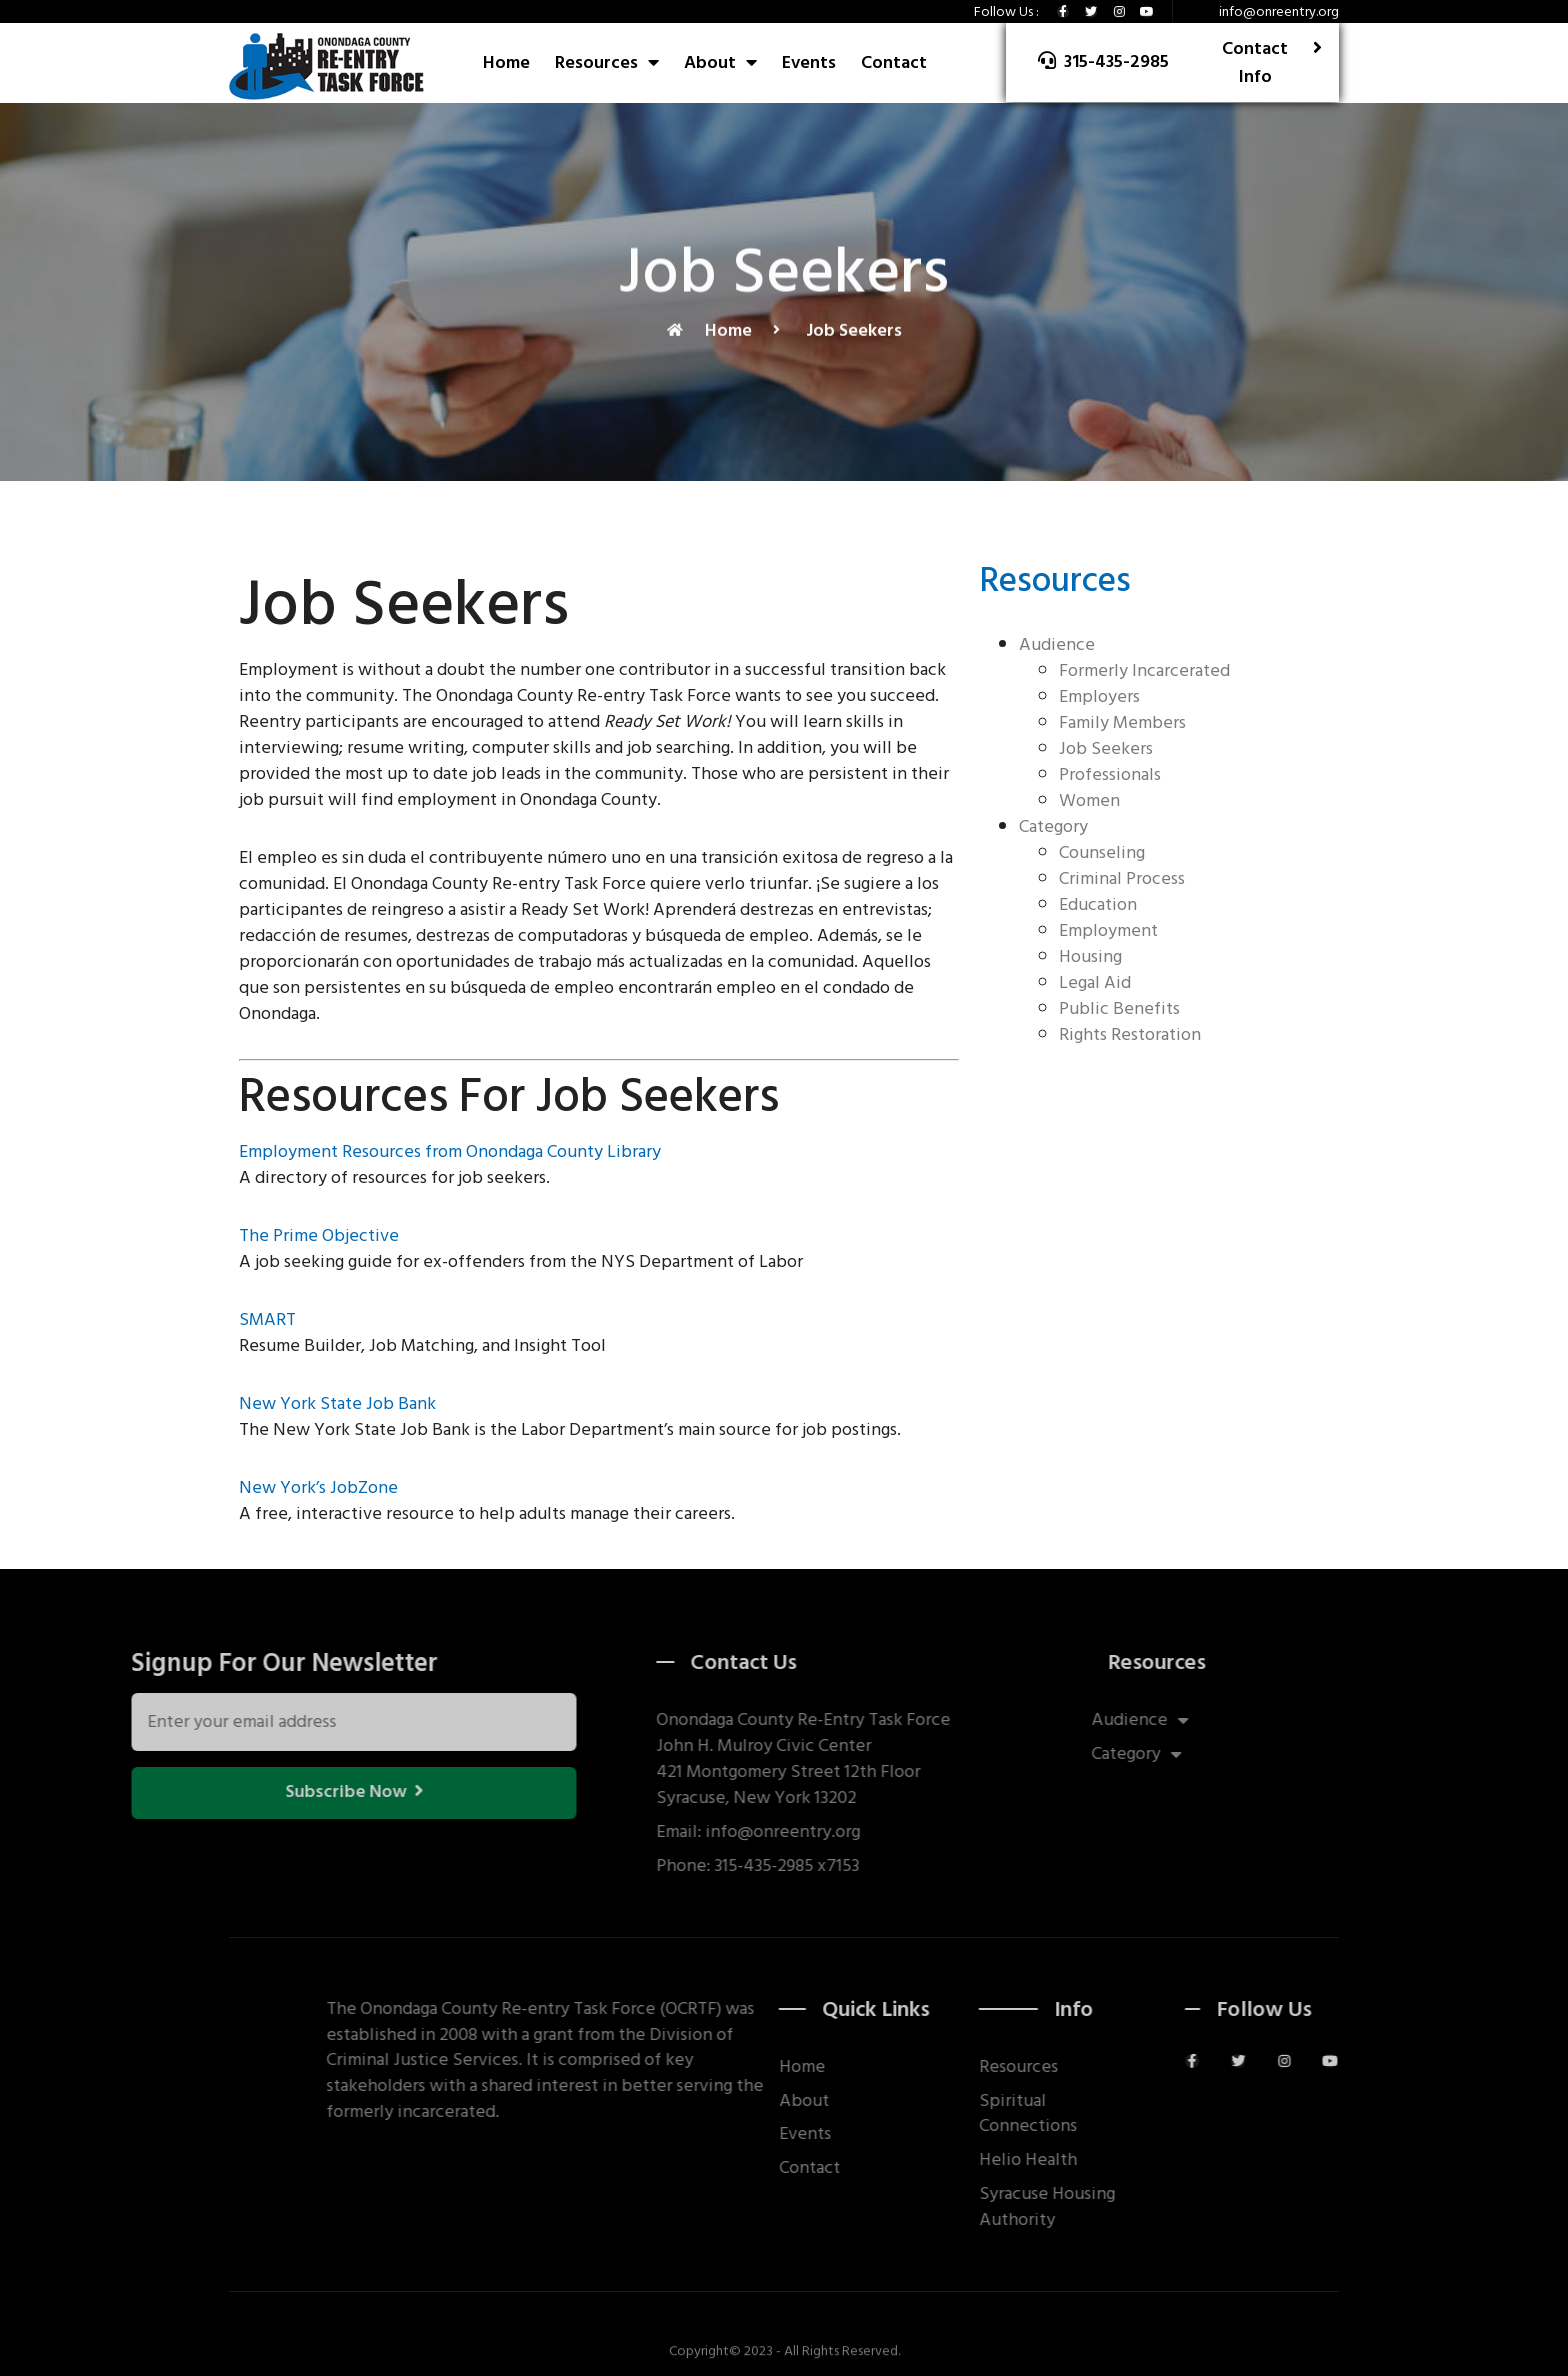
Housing (1090, 956)
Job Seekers (1106, 748)
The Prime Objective (319, 1235)
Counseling (1102, 852)
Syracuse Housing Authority (1147, 2207)
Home (506, 62)
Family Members (1122, 722)
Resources (607, 62)
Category (1053, 826)
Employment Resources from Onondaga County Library (450, 1151)
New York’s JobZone (318, 1487)
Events (809, 62)
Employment (1108, 930)
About (720, 62)
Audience (1057, 644)
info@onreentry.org (1279, 11)
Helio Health (1128, 2160)
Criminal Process (1122, 878)
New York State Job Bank (337, 1403)
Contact (894, 62)
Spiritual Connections (1128, 2114)
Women (1089, 800)
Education (1098, 904)
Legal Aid (1095, 982)
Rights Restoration (1130, 1034)
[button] (1103, 62)
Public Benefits (1119, 1008)
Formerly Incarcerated (1144, 670)
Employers (1099, 696)
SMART (267, 1319)
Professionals (1110, 774)
